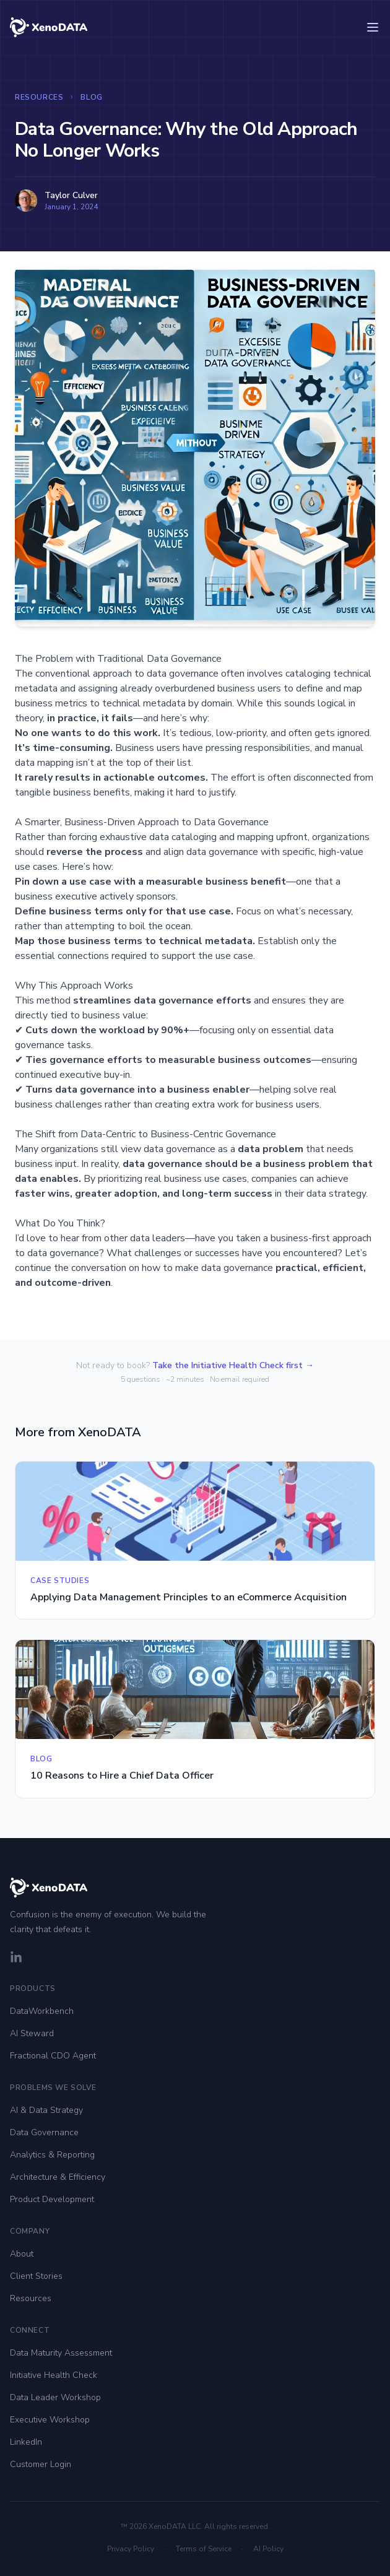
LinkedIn (26, 2442)
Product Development (52, 2199)
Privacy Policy (130, 2549)
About (21, 2254)
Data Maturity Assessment (61, 2353)
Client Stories (36, 2276)
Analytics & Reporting (52, 2155)
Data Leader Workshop (55, 2397)
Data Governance (44, 2132)
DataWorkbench (42, 2011)
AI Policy (268, 2549)
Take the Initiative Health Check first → (233, 1365)
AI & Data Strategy (46, 2110)
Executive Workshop (50, 2420)
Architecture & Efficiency (57, 2177)
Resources (39, 97)
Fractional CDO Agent (53, 2056)
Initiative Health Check (53, 2375)
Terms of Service (204, 2549)
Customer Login (40, 2464)
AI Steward (32, 2033)
